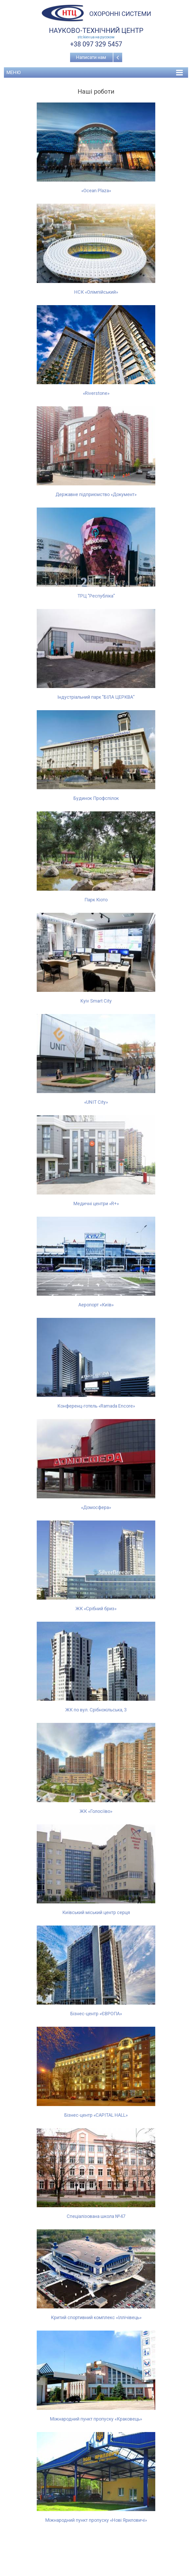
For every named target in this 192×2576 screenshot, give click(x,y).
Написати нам (91, 57)
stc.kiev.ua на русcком (96, 37)
